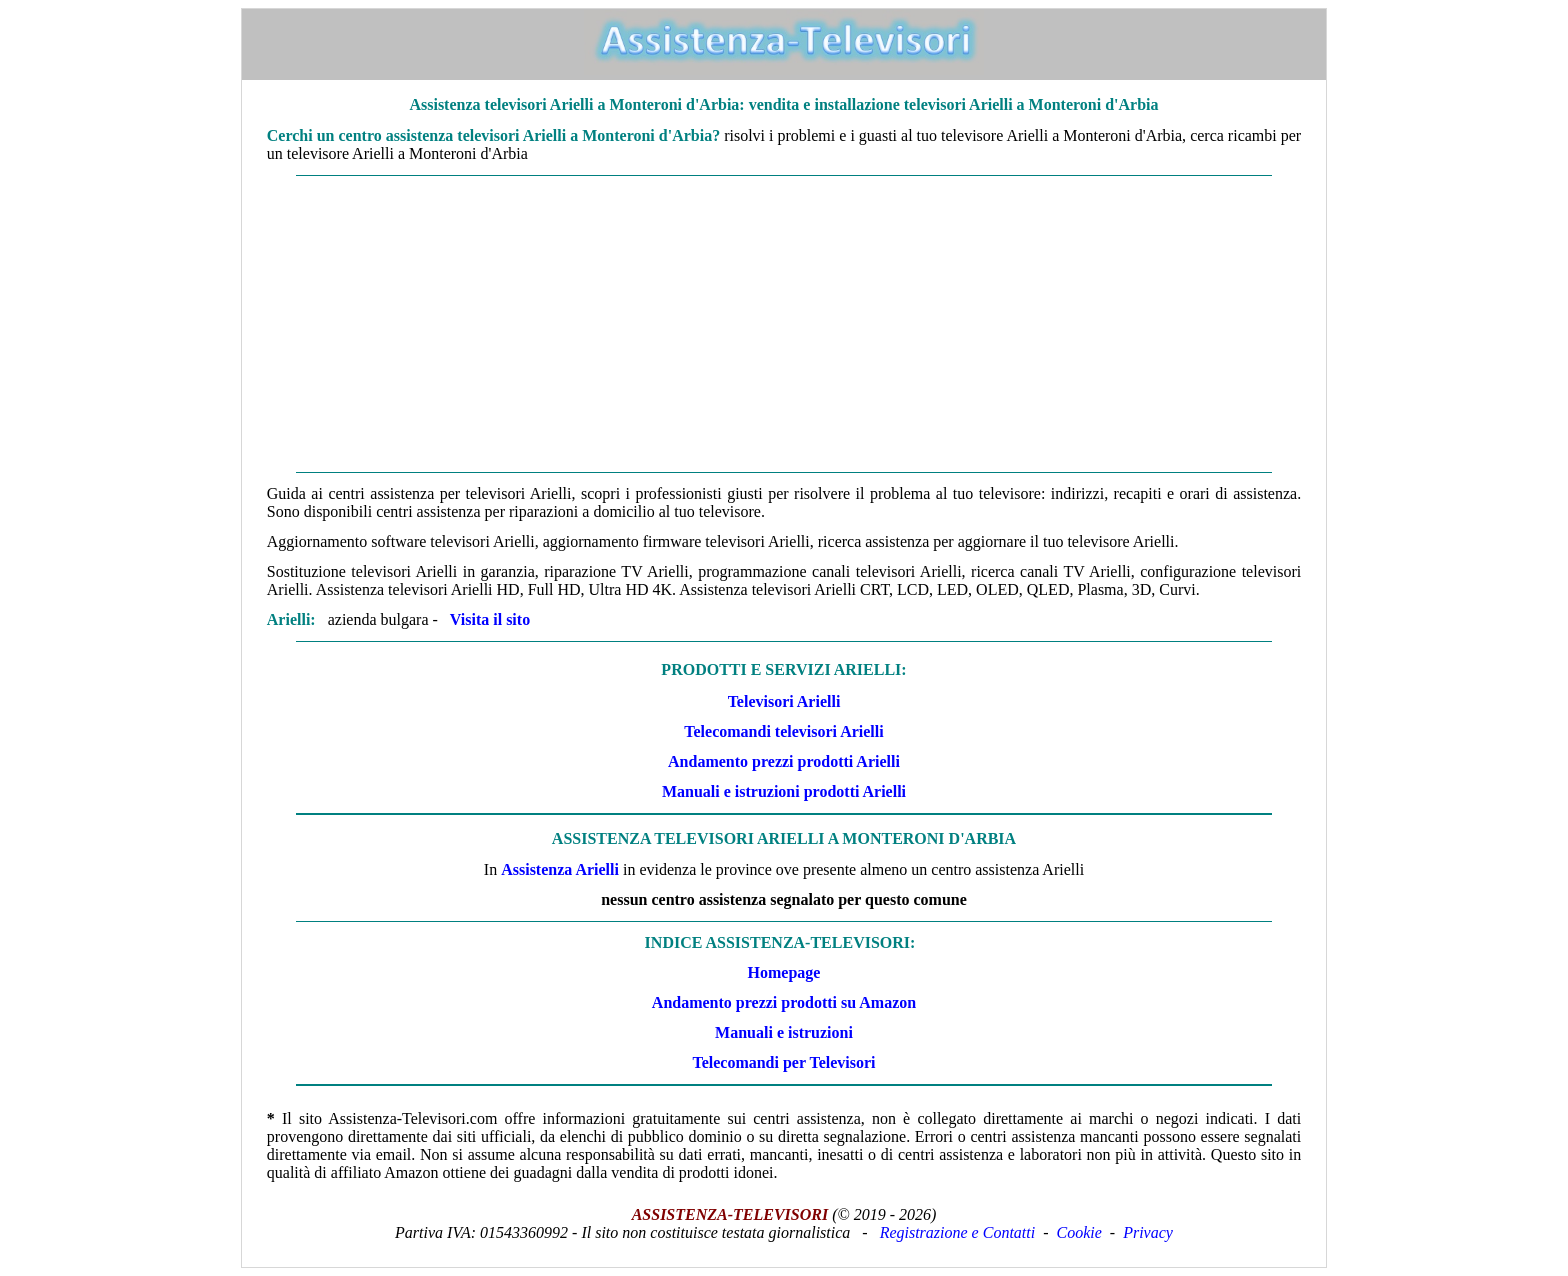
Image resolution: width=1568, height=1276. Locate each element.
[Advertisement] (784, 324)
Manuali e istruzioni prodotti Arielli (784, 791)
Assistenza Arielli (560, 869)
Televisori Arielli (784, 701)
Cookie (1079, 1232)
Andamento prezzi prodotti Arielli (784, 761)
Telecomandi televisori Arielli (783, 731)
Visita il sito (490, 619)
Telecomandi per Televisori (783, 1062)
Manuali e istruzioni (784, 1032)
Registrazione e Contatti (958, 1232)
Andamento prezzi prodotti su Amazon (784, 1002)
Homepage (784, 972)
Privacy (1148, 1232)
